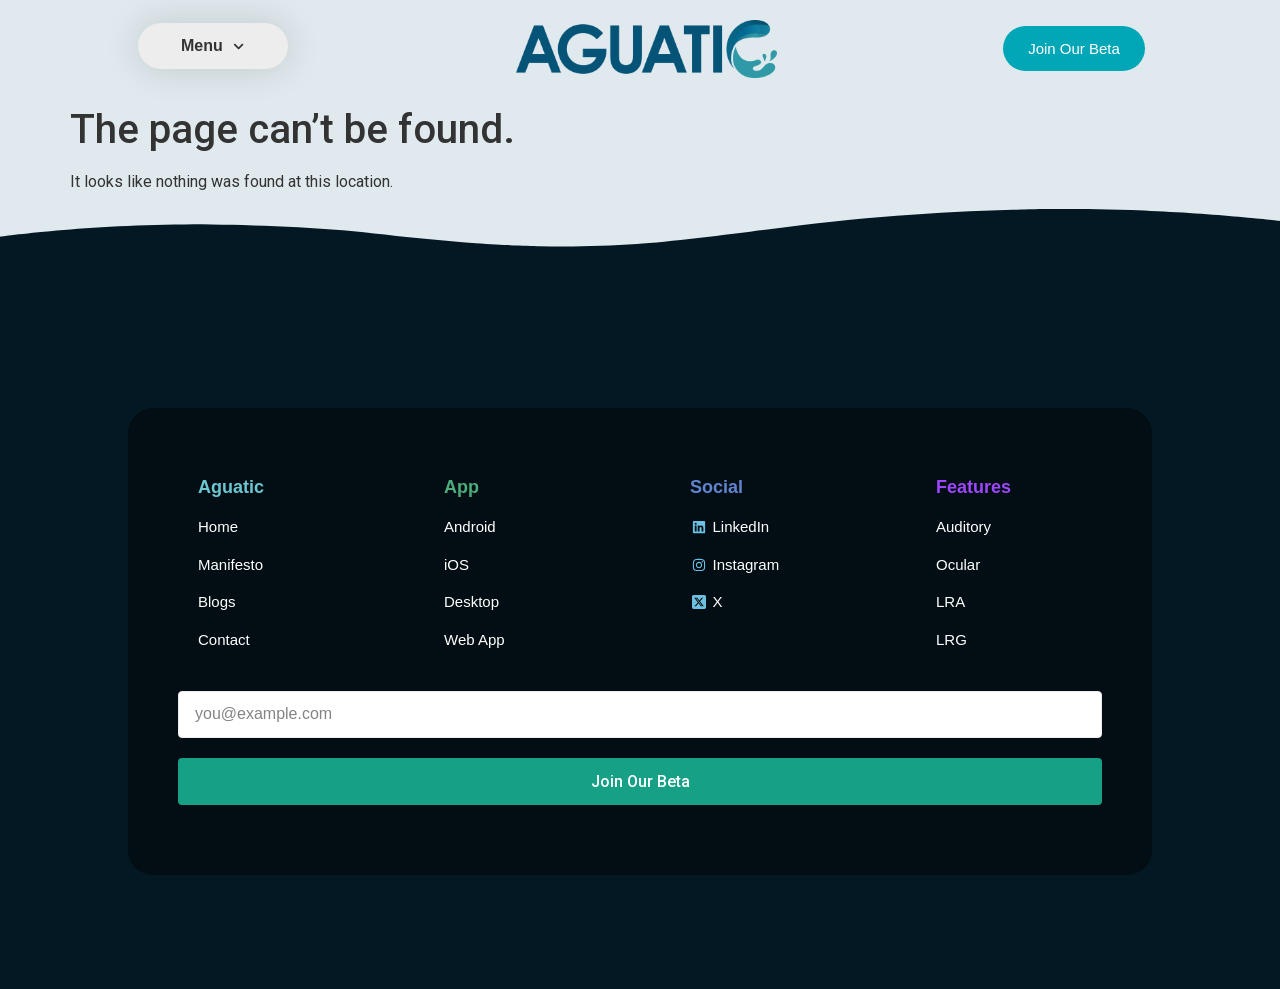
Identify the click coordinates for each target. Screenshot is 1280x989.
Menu (212, 46)
